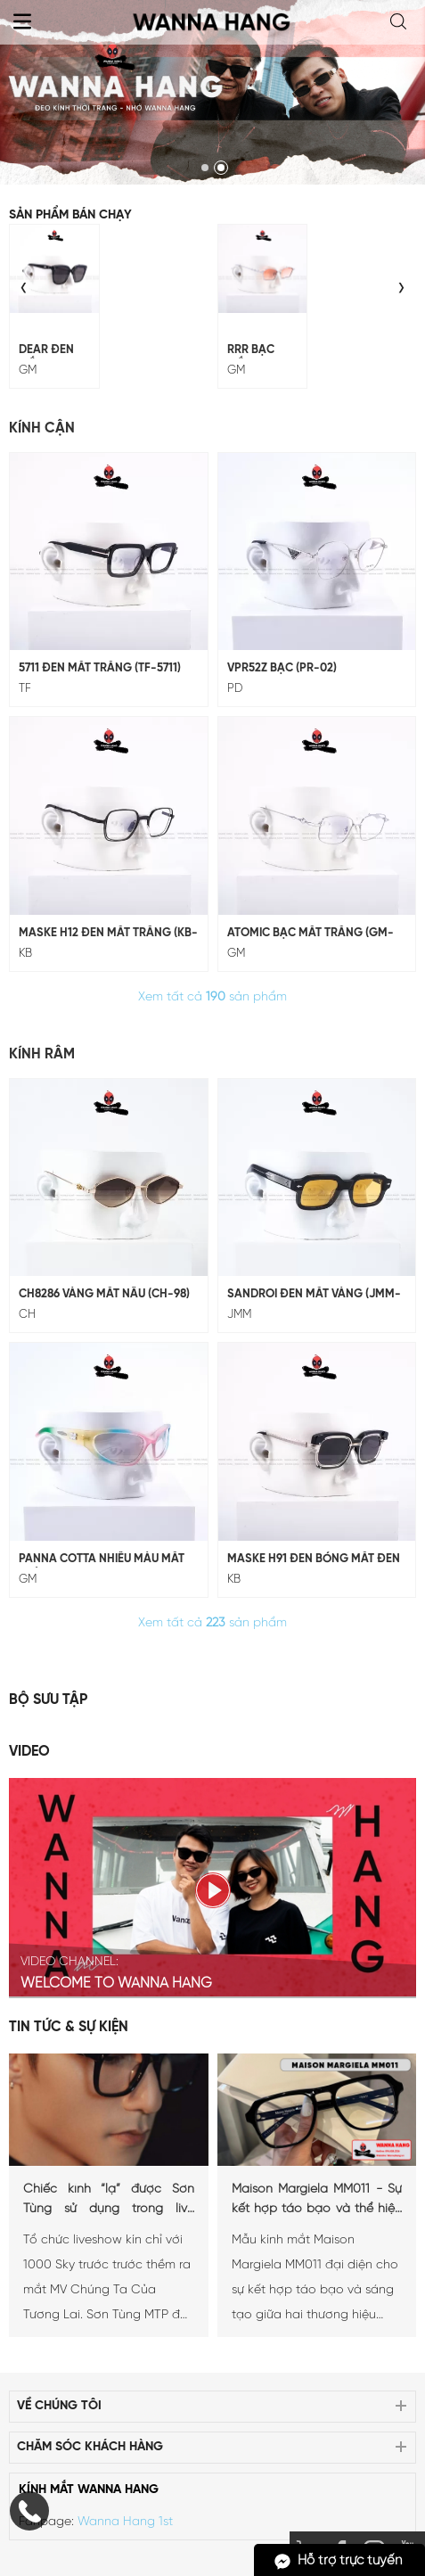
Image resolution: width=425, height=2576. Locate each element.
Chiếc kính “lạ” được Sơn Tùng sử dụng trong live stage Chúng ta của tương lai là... (108, 2201)
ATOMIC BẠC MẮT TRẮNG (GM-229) (310, 934)
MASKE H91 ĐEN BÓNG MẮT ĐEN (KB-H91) (313, 1560)
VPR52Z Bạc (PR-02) (282, 668)
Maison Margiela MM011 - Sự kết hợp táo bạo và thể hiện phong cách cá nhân (317, 2201)
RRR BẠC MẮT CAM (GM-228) (253, 351)
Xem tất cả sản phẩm (212, 997)
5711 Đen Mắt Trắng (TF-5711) (100, 668)
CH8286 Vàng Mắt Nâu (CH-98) (104, 1294)
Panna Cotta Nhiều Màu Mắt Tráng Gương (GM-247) (101, 1560)
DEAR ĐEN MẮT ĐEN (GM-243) (46, 351)
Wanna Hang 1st (125, 2522)
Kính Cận (42, 428)
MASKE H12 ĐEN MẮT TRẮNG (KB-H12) (108, 934)
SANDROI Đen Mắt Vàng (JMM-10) (314, 1295)
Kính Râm (42, 1054)
